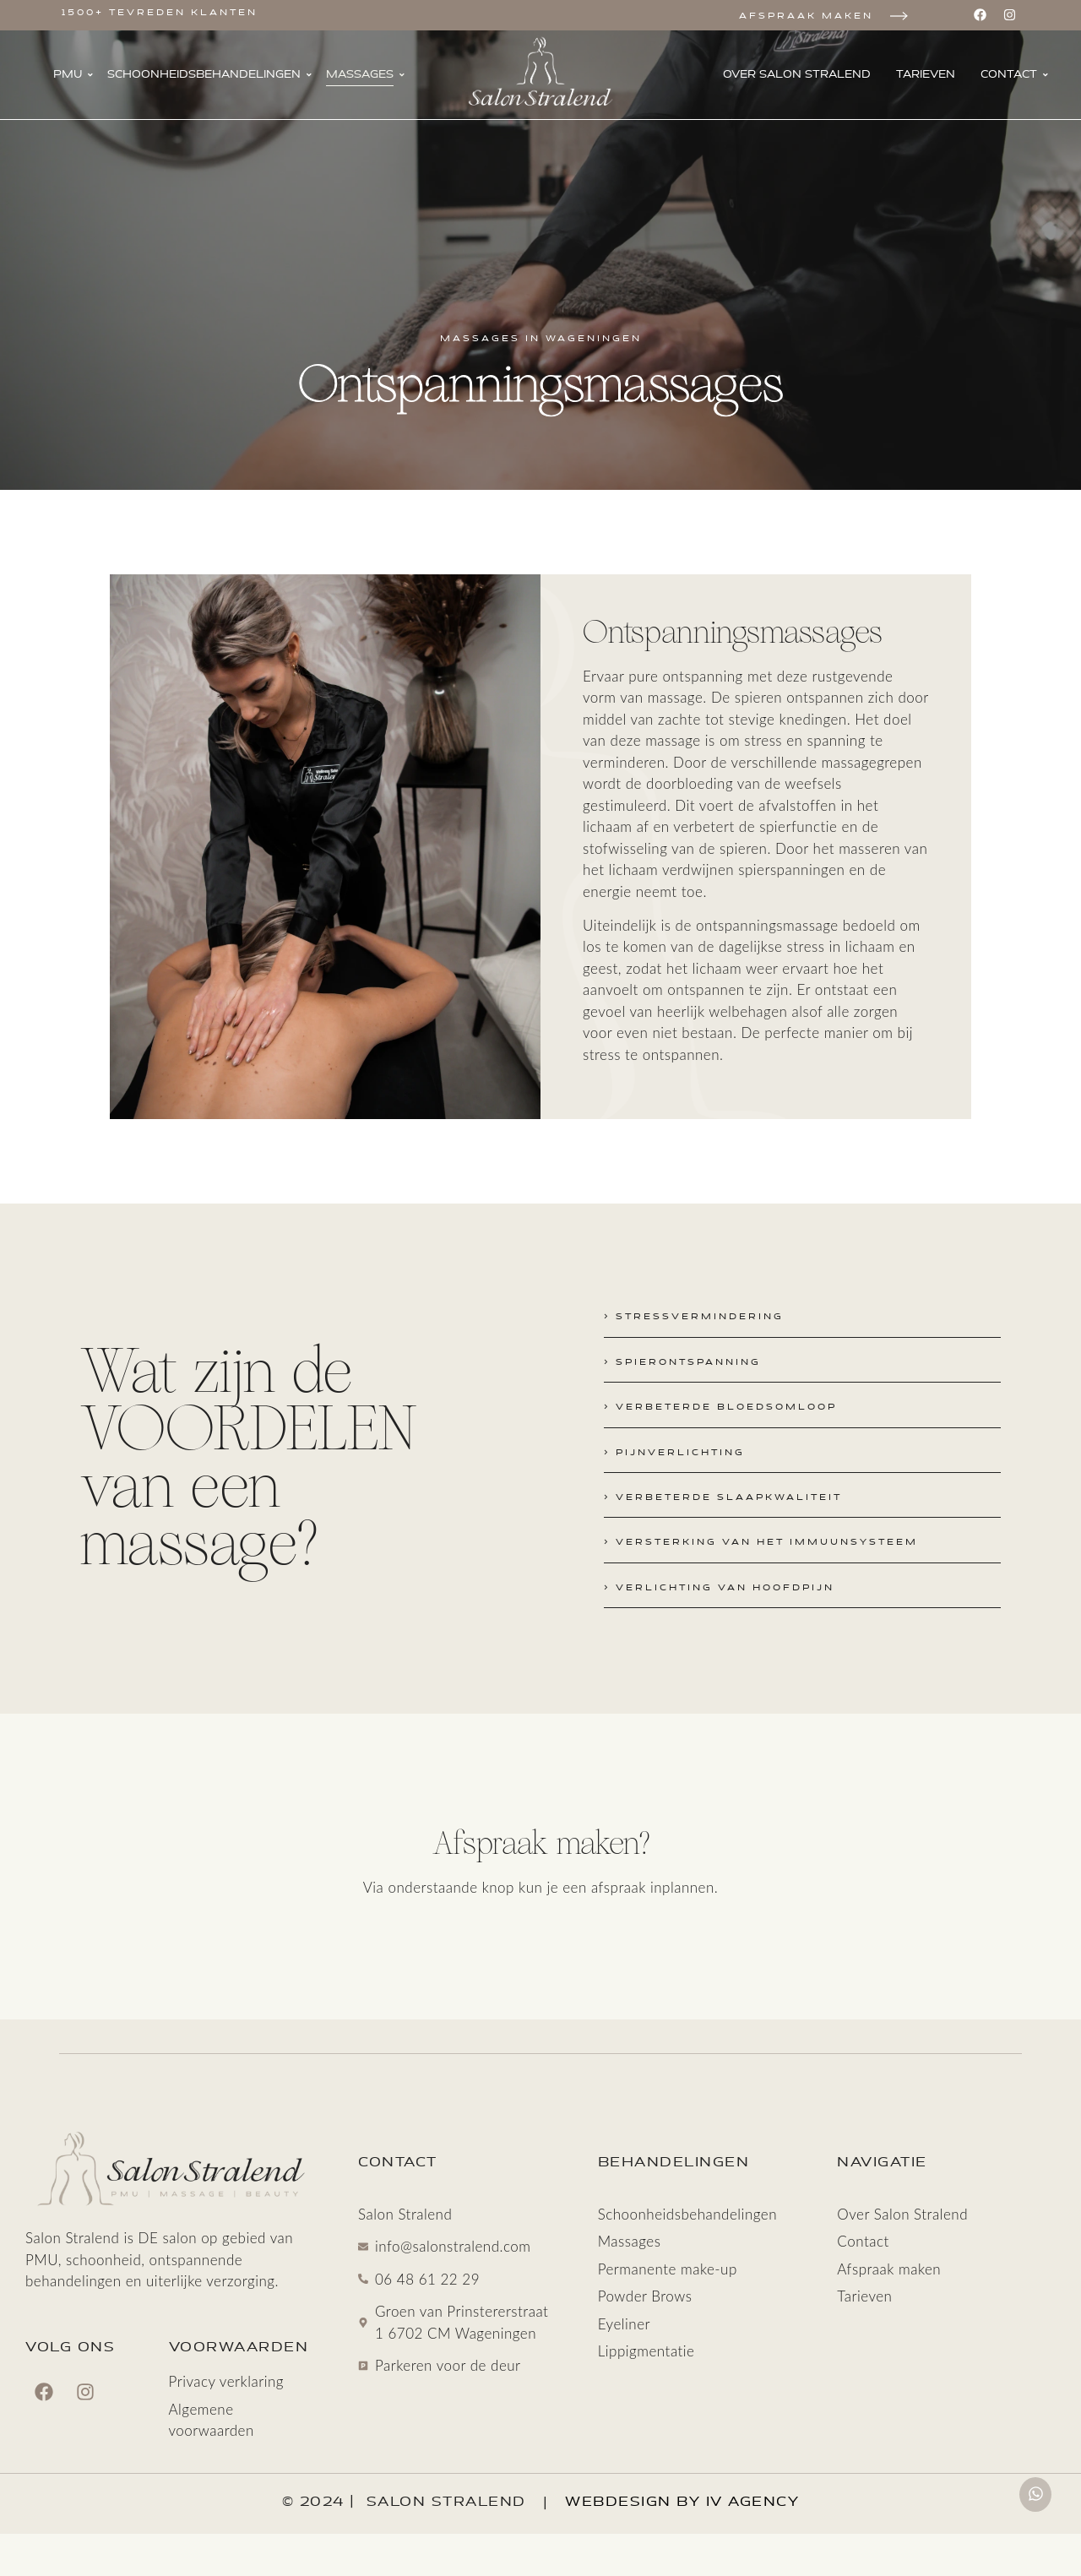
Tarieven (925, 74)
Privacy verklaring (226, 2382)
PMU (73, 74)
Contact (1014, 74)
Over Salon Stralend (797, 74)
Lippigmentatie (646, 2351)
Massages (365, 74)
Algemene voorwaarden (211, 2420)
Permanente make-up (667, 2269)
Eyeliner (624, 2324)
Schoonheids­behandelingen (209, 74)
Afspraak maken (806, 15)
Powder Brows (645, 2296)
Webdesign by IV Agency (682, 2501)
